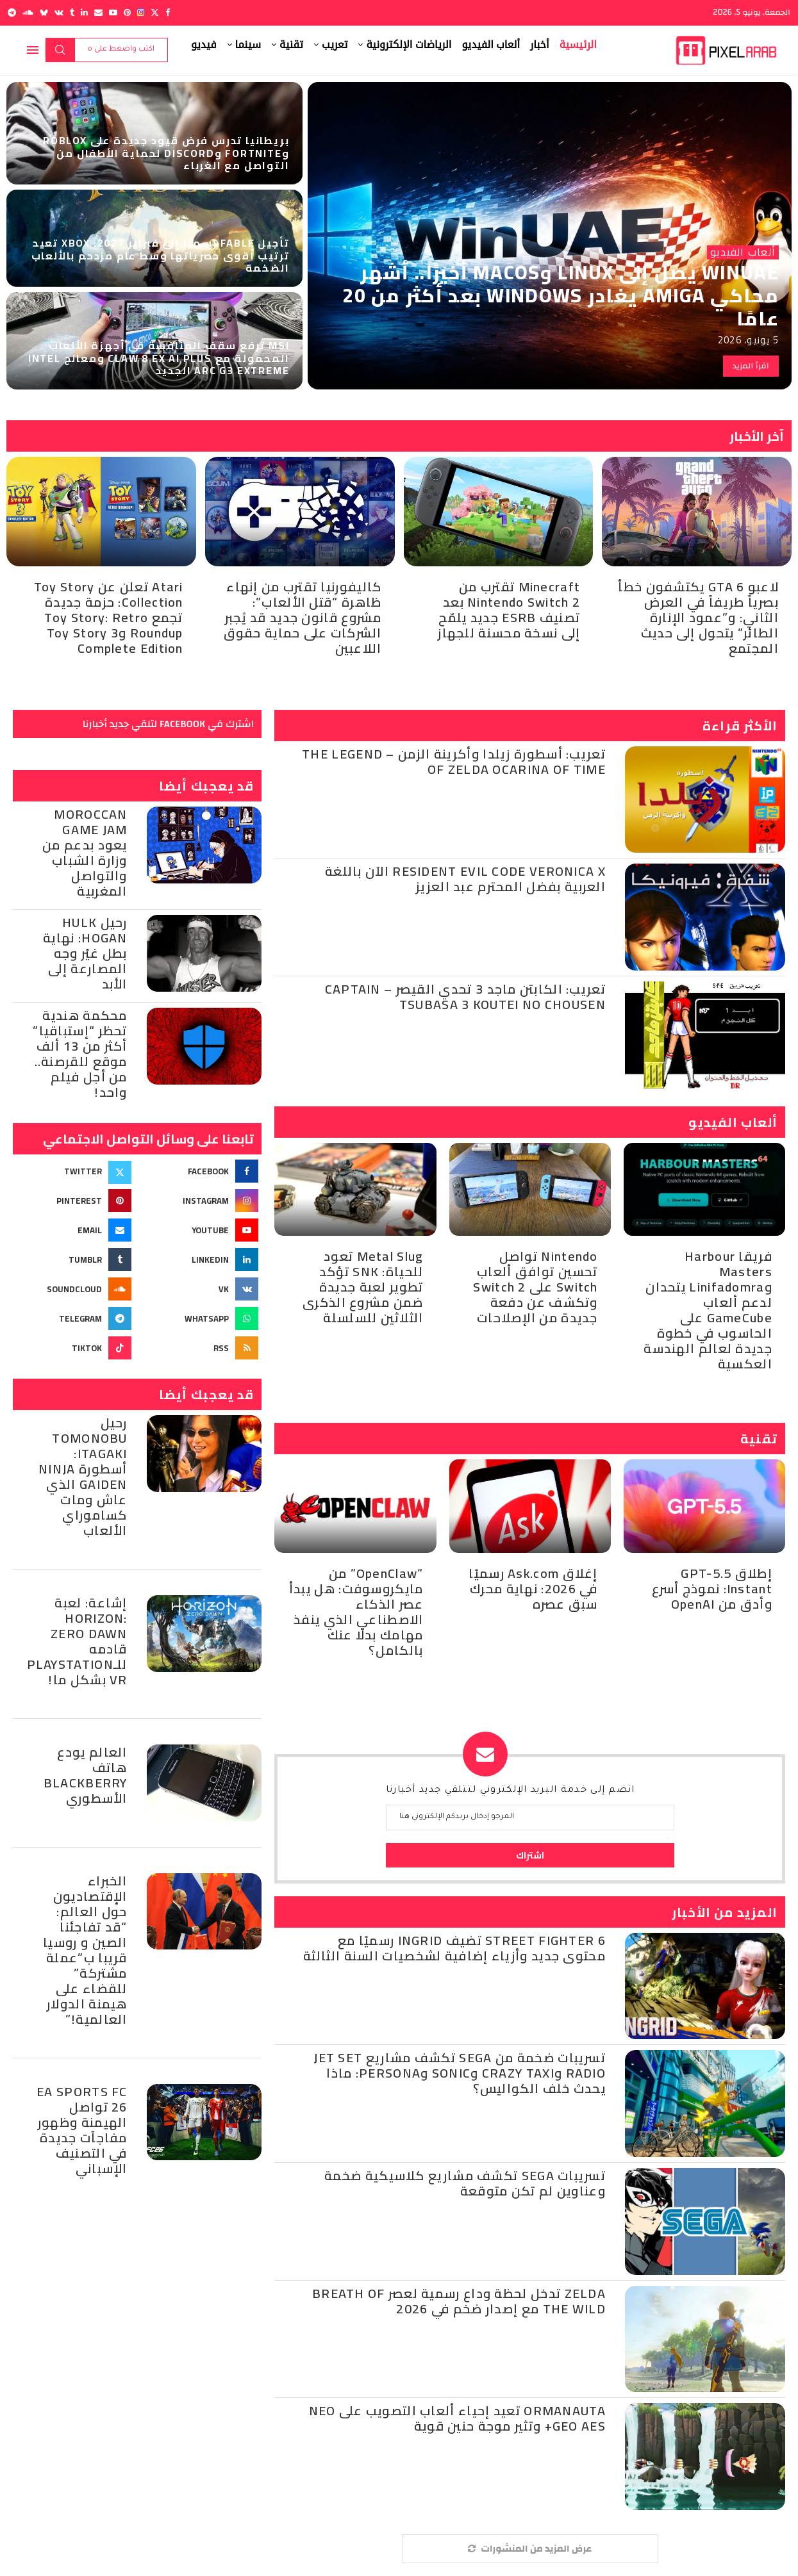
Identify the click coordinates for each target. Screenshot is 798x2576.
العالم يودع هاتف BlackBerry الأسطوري (86, 1775)
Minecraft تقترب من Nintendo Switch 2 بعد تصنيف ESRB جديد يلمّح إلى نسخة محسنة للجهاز (509, 609)
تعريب (334, 44)
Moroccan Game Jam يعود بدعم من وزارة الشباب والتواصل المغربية (85, 852)
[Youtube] (113, 12)
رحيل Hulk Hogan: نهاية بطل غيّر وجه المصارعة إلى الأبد (85, 953)
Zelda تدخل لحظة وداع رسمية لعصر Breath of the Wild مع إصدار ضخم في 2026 (459, 2300)
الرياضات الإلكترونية (408, 44)
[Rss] (201, 1347)
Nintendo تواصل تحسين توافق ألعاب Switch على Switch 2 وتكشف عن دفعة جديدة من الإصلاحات (535, 1286)
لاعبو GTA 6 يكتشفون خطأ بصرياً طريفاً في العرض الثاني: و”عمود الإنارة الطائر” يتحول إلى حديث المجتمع (698, 617)
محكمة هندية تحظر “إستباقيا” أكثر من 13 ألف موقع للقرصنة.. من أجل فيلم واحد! (80, 1053)
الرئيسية (578, 44)
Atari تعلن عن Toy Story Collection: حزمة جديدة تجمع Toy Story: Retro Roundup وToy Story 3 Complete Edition (108, 617)
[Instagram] (140, 12)
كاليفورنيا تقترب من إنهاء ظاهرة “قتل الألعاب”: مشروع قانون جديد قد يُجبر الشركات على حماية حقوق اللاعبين (303, 617)
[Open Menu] (32, 50)
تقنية (291, 44)
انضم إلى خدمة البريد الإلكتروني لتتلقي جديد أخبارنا (510, 1790)
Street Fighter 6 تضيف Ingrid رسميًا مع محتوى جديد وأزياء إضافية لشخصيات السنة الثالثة (454, 1947)
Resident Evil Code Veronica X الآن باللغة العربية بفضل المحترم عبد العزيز (465, 878)
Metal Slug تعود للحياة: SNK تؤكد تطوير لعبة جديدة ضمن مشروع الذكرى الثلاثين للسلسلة (363, 1286)
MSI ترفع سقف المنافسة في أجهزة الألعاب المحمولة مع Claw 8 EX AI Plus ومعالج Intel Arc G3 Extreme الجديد (159, 357)
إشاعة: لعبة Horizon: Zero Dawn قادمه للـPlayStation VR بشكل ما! (77, 1641)
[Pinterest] (127, 12)
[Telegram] (12, 12)
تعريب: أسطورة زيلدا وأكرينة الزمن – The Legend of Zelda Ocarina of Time (454, 761)
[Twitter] (155, 12)
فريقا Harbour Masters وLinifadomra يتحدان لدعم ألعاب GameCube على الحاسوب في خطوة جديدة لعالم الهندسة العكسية (708, 1309)
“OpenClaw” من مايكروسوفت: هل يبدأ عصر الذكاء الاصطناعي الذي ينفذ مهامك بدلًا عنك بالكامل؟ (356, 1611)
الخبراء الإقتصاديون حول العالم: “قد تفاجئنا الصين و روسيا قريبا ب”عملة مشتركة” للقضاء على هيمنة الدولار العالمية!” (85, 1950)
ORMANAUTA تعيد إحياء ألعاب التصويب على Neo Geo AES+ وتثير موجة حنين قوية (457, 2418)
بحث (60, 50)
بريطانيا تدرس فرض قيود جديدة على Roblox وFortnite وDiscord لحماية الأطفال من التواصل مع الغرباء (166, 152)
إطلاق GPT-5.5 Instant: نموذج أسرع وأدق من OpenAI (712, 1588)
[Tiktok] (74, 1347)
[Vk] (58, 12)
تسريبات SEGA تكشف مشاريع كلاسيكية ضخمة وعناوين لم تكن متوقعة (465, 2183)
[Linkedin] (84, 12)
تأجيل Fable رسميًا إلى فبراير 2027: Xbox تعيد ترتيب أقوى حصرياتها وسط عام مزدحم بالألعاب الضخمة (160, 255)
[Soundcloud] (27, 12)
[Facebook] (167, 12)
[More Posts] (530, 2548)
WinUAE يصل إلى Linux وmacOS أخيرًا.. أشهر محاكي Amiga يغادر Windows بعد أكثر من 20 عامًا (560, 295)
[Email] (98, 12)
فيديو (204, 44)
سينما (248, 44)
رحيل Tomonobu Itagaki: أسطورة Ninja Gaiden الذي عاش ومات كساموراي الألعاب (83, 1476)
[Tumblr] (72, 12)
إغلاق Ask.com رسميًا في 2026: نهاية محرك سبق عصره (533, 1588)
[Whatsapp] (201, 1318)
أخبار (539, 44)
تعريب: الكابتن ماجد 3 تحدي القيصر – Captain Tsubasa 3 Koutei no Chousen (465, 996)
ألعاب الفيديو (490, 44)
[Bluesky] (44, 12)
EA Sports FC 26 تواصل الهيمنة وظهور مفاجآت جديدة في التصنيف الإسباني (82, 2130)
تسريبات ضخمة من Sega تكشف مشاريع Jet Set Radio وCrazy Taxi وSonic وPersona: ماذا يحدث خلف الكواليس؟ (459, 2073)
